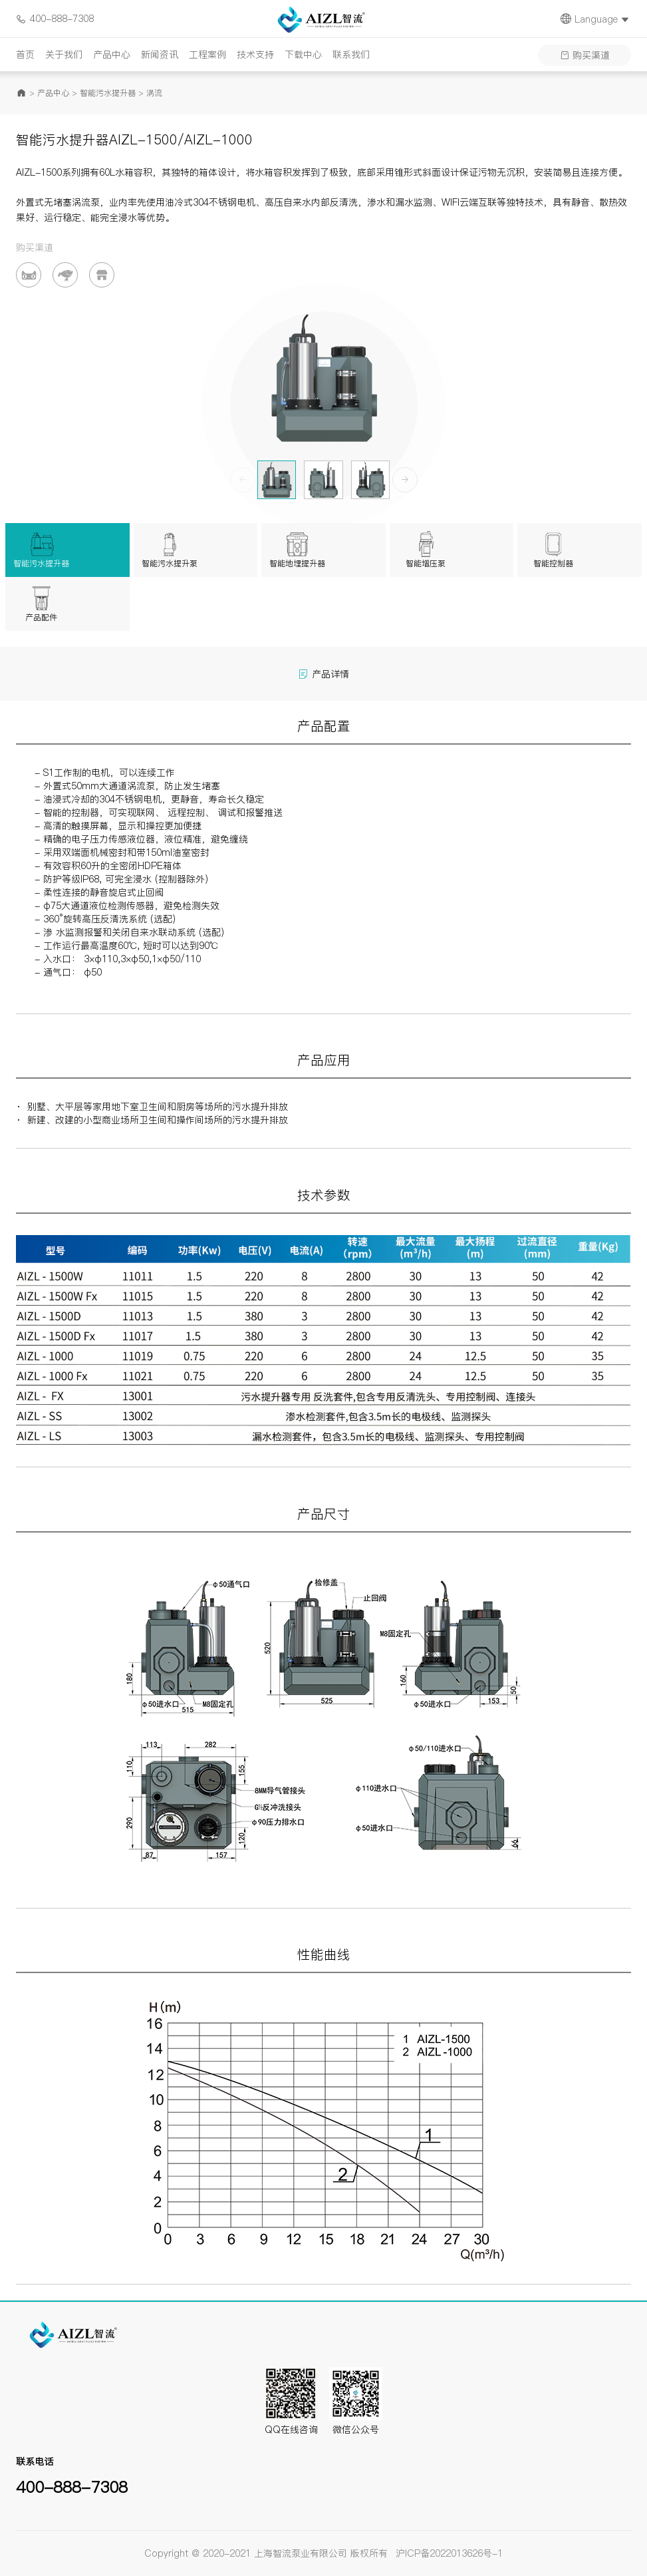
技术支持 (255, 54)
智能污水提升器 (108, 92)
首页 (25, 54)
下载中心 (303, 54)
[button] (405, 479)
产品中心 (111, 54)
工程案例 (207, 54)
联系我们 (351, 54)
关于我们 (63, 54)
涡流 (154, 92)
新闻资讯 (159, 54)
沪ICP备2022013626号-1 (449, 2553)
